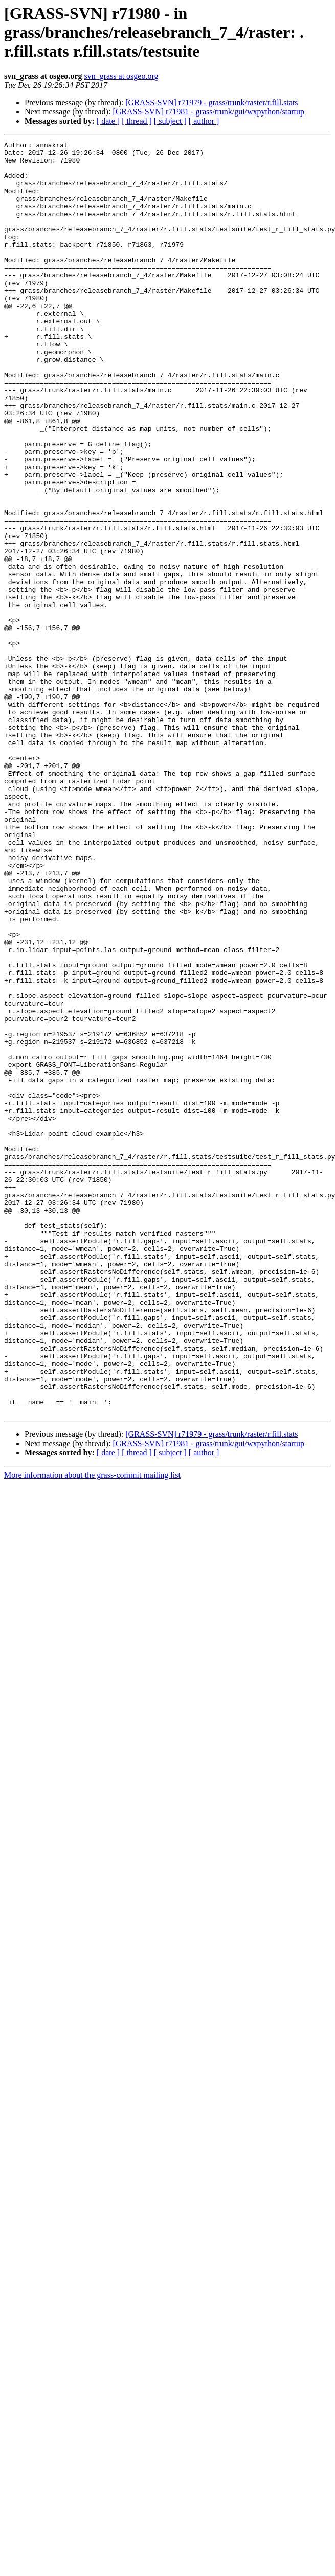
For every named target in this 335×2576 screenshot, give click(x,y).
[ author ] (204, 121)
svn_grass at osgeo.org (121, 76)
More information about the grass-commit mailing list (92, 1729)
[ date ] (108, 121)
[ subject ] (170, 121)
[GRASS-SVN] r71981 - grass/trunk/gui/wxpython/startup (208, 111)
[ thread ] (137, 121)
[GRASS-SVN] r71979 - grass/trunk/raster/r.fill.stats (211, 102)
